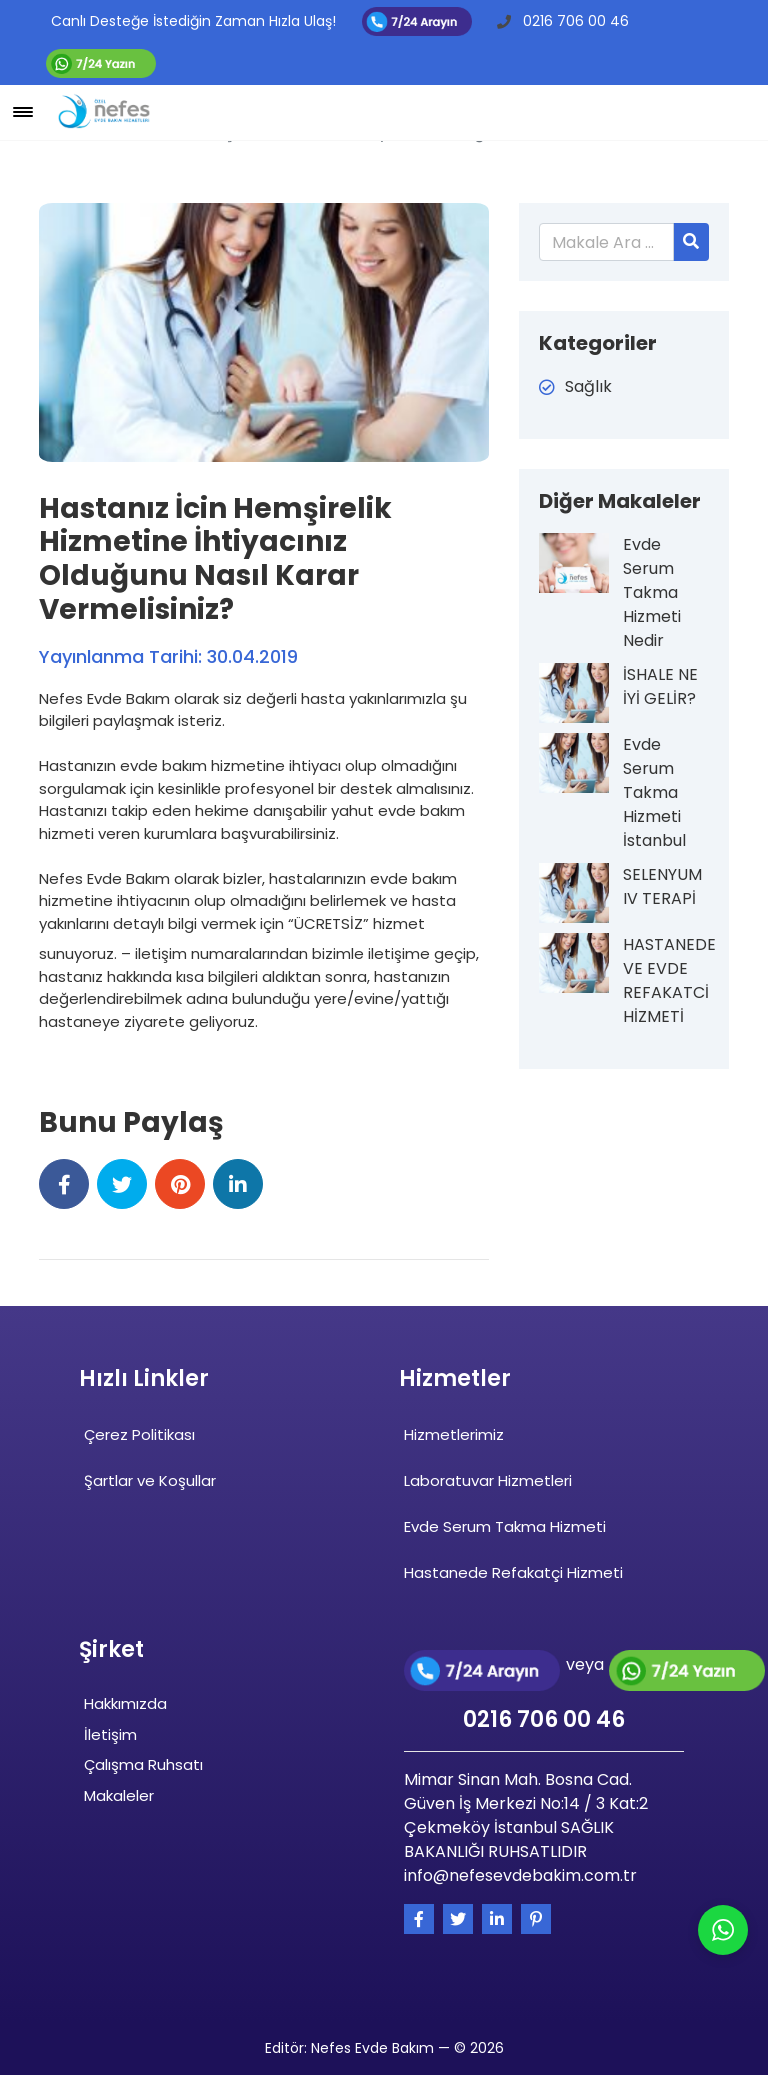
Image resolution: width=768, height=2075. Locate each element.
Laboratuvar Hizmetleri (488, 1480)
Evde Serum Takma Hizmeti (505, 1526)
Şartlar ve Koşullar (150, 1480)
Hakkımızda (125, 1703)
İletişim (110, 1734)
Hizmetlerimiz (454, 1434)
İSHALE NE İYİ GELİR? (660, 686)
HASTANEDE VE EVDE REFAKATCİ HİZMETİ (665, 980)
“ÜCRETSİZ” (328, 923)
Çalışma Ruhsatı (143, 1764)
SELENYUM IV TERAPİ (662, 886)
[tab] (264, 1060)
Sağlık (588, 386)
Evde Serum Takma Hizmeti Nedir (652, 592)
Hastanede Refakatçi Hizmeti (513, 1572)
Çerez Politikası (139, 1434)
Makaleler (119, 1795)
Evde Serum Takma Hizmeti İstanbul (654, 792)
